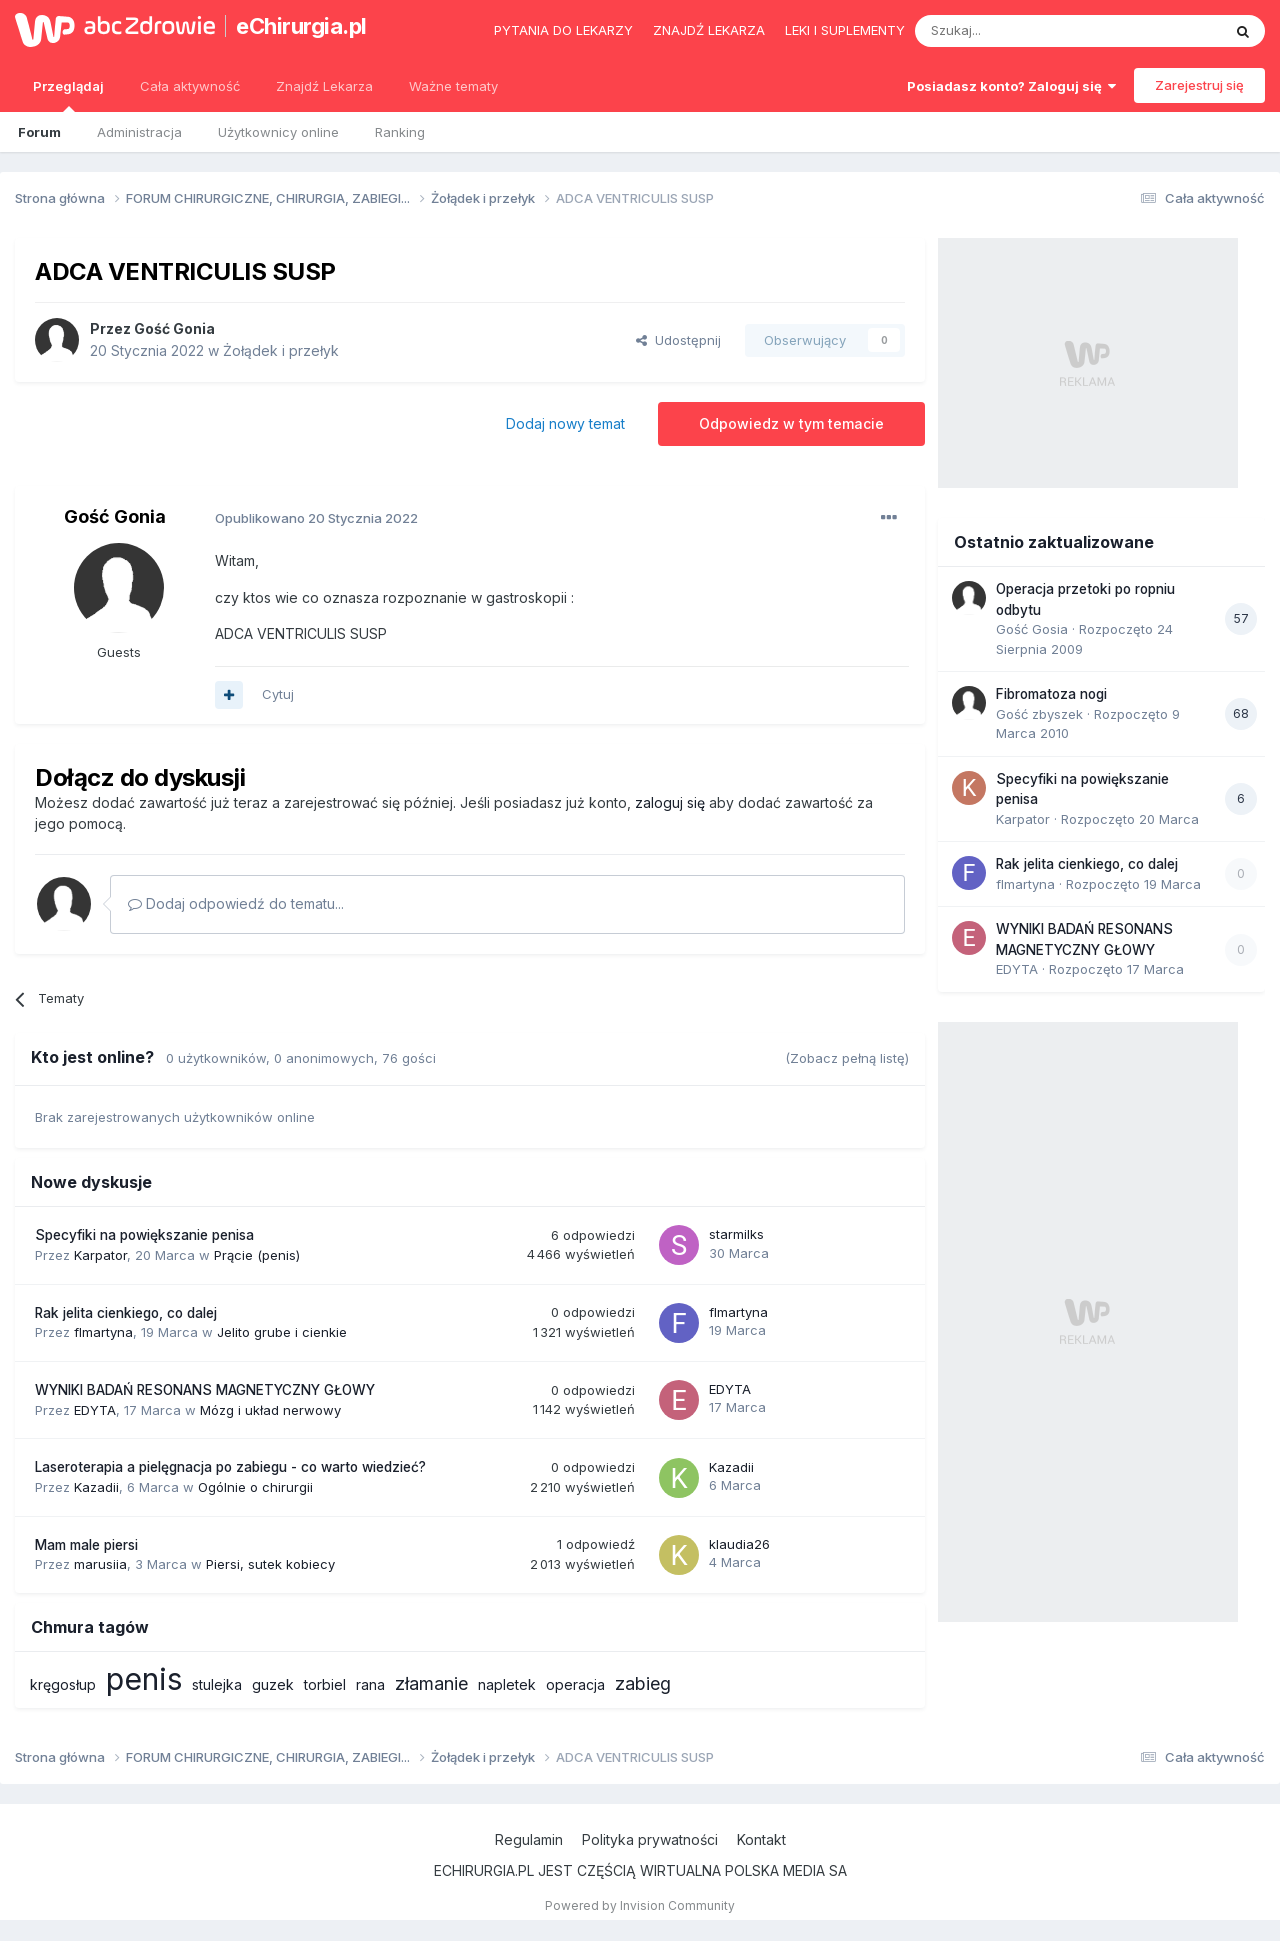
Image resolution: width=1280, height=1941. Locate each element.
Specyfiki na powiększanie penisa (144, 1235)
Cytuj (278, 694)
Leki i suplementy (845, 30)
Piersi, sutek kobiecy (270, 1564)
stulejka (217, 1684)
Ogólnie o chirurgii (255, 1487)
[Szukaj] (1018, 31)
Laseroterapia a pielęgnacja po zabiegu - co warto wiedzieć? (230, 1467)
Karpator (100, 1255)
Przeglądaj (68, 95)
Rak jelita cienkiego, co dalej (126, 1313)
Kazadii (96, 1487)
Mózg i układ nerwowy (270, 1410)
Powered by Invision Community (640, 1905)
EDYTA (95, 1410)
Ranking (400, 132)
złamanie (431, 1683)
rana (370, 1684)
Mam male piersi (86, 1545)
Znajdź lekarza (709, 30)
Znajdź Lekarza (324, 86)
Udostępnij (678, 340)
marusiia (100, 1564)
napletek (507, 1684)
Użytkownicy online (278, 132)
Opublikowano (316, 518)
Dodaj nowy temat (565, 423)
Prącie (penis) (257, 1255)
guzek (273, 1684)
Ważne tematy (453, 86)
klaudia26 (739, 1544)
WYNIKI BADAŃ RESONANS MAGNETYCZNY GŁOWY (205, 1390)
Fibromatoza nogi (1051, 694)
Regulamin (529, 1839)
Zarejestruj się (1199, 85)
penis (144, 1679)
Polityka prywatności (650, 1839)
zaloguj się (670, 802)
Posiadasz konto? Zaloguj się (1011, 86)
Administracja (139, 132)
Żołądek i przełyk (281, 350)
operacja (575, 1684)
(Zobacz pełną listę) (847, 1058)
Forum (39, 132)
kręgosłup (63, 1684)
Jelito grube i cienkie (282, 1332)
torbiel (325, 1684)
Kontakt (761, 1839)
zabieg (643, 1683)
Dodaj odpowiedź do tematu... (236, 903)
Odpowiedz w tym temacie (791, 423)
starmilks (736, 1234)
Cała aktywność (190, 86)
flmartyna (103, 1332)
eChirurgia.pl (301, 26)
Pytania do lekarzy (563, 30)
